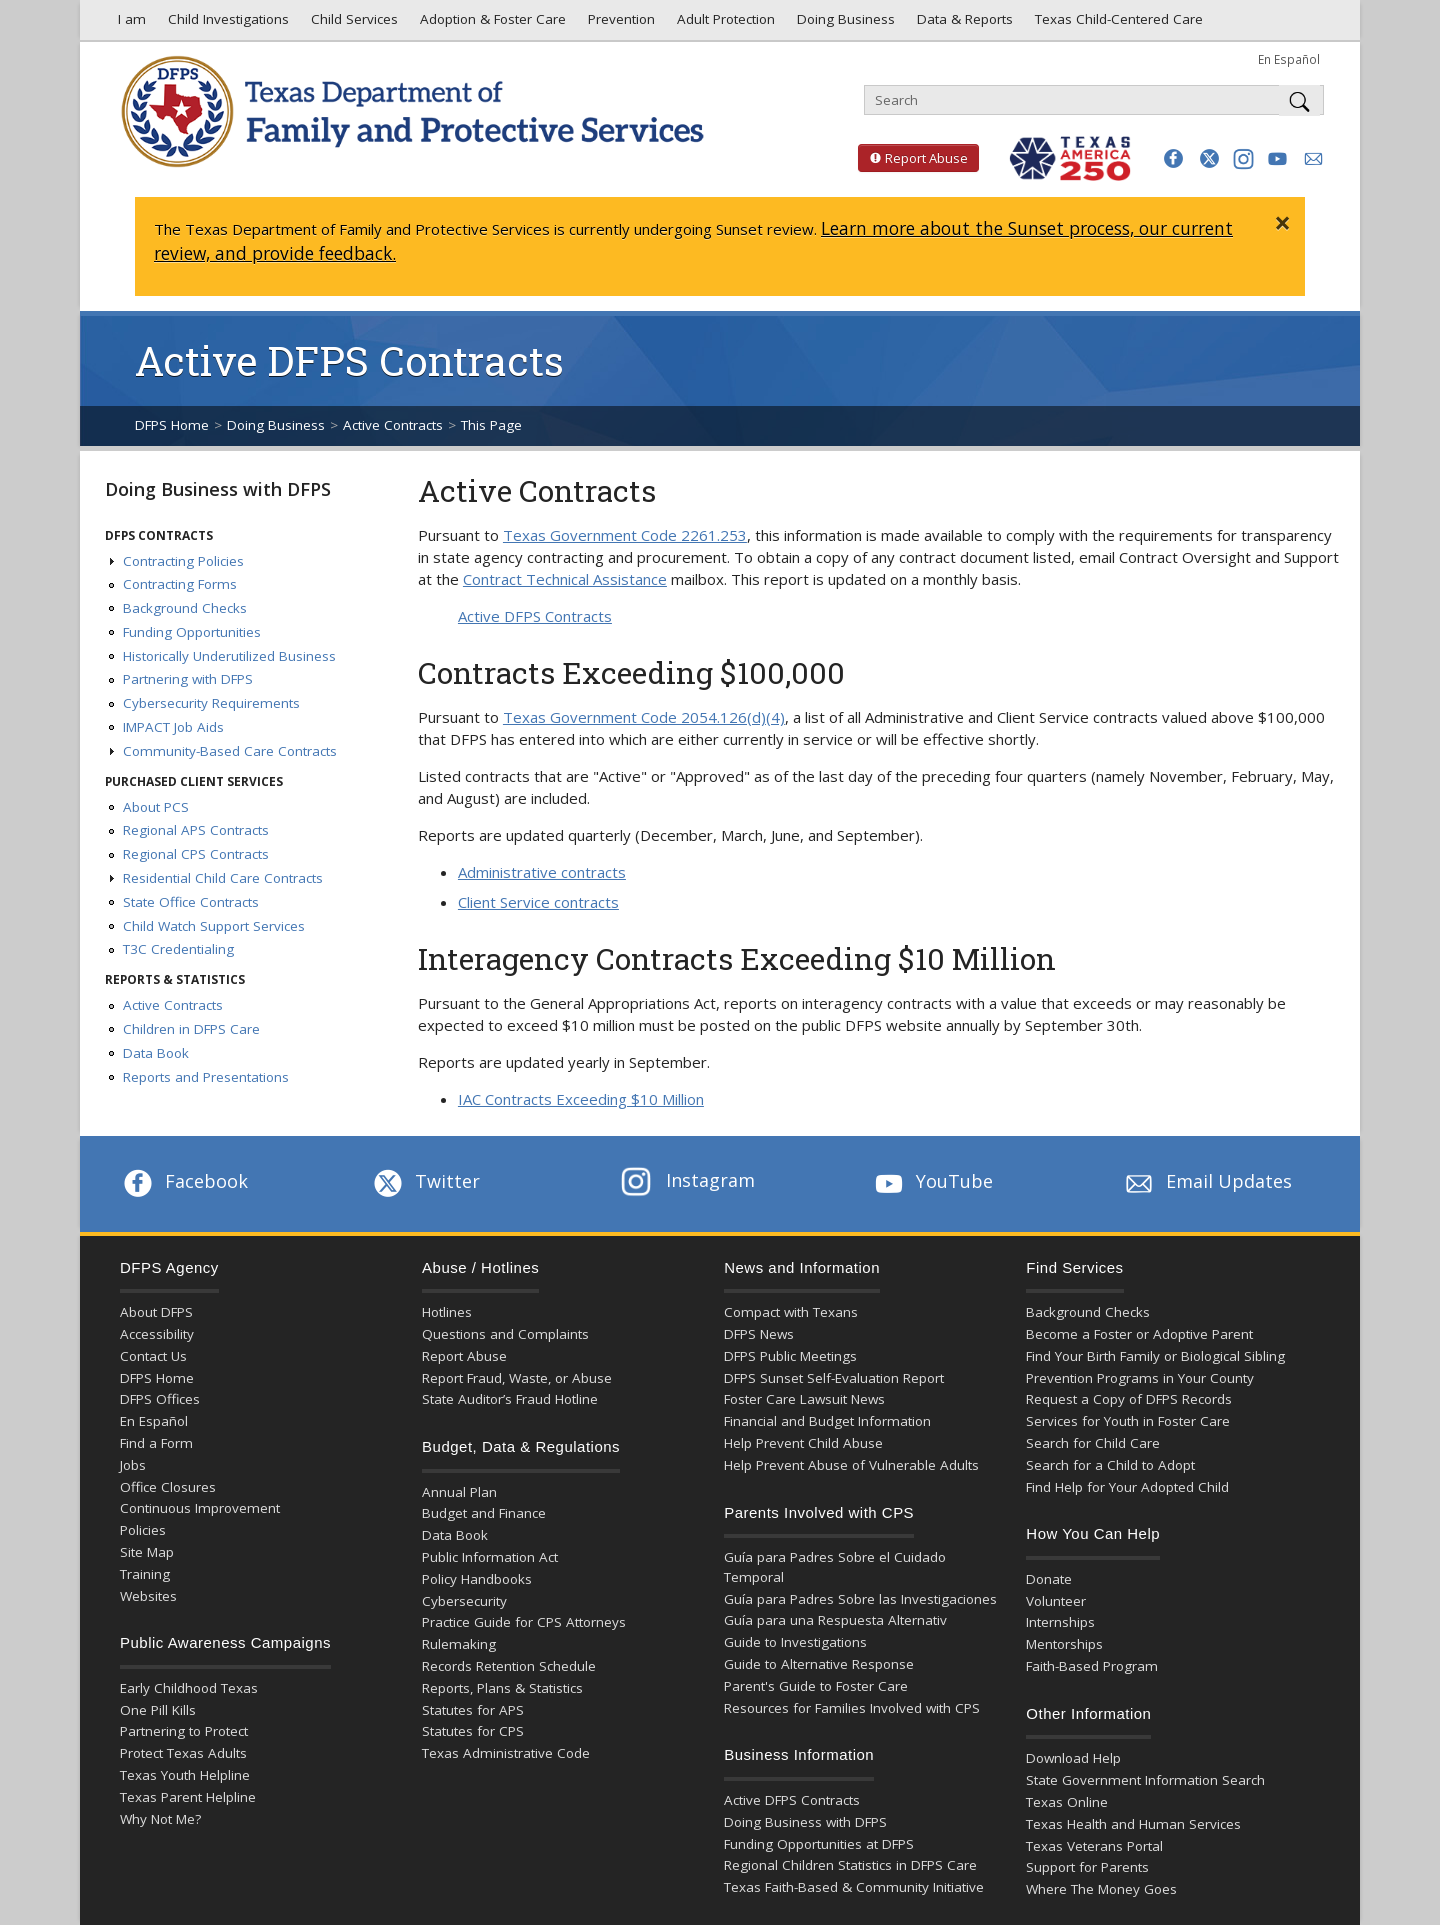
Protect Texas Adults (183, 1753)
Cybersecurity (464, 1601)
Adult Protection (724, 24)
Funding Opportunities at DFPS (819, 1844)
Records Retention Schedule (509, 1666)
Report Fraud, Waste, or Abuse (517, 1378)
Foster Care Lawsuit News (804, 1399)
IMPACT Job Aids (173, 727)
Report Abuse (913, 158)
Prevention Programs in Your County (1140, 1378)
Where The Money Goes (1101, 1889)
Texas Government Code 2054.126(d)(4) (644, 717)
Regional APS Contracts (196, 830)
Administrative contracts (542, 872)
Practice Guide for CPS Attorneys (524, 1622)
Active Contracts (393, 425)
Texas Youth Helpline (185, 1775)
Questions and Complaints (505, 1334)
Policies (143, 1530)
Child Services (352, 24)
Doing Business (844, 24)
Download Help (1073, 1758)
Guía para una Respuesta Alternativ (835, 1620)
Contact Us (153, 1356)
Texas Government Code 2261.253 (625, 535)
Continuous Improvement (200, 1508)
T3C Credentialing (178, 949)
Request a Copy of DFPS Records (1129, 1399)
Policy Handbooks (477, 1579)
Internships (1060, 1622)
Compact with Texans (791, 1312)
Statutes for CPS (473, 1731)
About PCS (156, 807)
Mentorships (1064, 1644)
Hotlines (447, 1312)
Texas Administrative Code (506, 1753)
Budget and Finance (484, 1513)
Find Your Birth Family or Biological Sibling (1155, 1356)
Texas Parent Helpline (188, 1797)
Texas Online (1067, 1802)
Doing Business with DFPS (218, 489)
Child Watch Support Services (214, 926)
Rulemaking (459, 1644)
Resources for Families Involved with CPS (852, 1708)
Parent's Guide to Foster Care (816, 1686)
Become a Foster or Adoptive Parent (1139, 1334)
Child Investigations (226, 24)
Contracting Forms (180, 584)
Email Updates (1206, 1181)
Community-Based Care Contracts (230, 751)
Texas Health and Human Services (1133, 1824)
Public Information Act (490, 1557)
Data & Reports (963, 24)
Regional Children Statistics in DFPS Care (850, 1865)
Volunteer (1056, 1601)
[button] (1173, 158)
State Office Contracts (191, 902)
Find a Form (156, 1443)
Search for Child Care (1093, 1443)
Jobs (133, 1465)
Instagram (688, 1180)
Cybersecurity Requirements (211, 703)
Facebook (184, 1181)
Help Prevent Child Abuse (803, 1443)
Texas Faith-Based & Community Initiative (854, 1887)
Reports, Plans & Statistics (502, 1688)
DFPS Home (172, 425)
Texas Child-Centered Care (1117, 24)
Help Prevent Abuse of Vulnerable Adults (851, 1465)
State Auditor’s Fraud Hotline (510, 1399)
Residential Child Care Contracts (223, 878)
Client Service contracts (538, 902)
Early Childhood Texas (189, 1688)
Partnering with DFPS (188, 679)
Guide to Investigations (795, 1642)
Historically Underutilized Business (229, 656)
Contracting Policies (183, 561)
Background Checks (185, 608)
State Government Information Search (1145, 1780)
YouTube (932, 1181)
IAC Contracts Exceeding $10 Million (581, 1099)
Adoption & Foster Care (491, 24)
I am (128, 24)
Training (145, 1574)
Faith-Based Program (1092, 1666)
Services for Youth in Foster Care (1128, 1421)
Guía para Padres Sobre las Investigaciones (860, 1599)
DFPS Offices (160, 1399)
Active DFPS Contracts (535, 616)
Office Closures (168, 1487)
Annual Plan (459, 1492)
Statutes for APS (473, 1710)
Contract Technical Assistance (565, 579)
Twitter (425, 1181)
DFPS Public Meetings (790, 1356)
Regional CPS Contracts (196, 854)
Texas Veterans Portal (1094, 1846)
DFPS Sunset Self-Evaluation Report (834, 1378)
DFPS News (759, 1334)
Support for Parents (1087, 1867)
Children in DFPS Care (191, 1029)
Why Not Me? (160, 1819)
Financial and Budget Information (827, 1421)
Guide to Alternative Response (819, 1664)
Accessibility (157, 1334)
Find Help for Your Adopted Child (1127, 1487)
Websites (148, 1596)
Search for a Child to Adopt (1110, 1465)
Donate (1049, 1579)
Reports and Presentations (206, 1077)
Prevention (619, 24)
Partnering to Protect (184, 1731)
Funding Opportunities (192, 632)
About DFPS (156, 1312)
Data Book (156, 1053)
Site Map (147, 1552)
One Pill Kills (158, 1710)
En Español (1289, 59)
